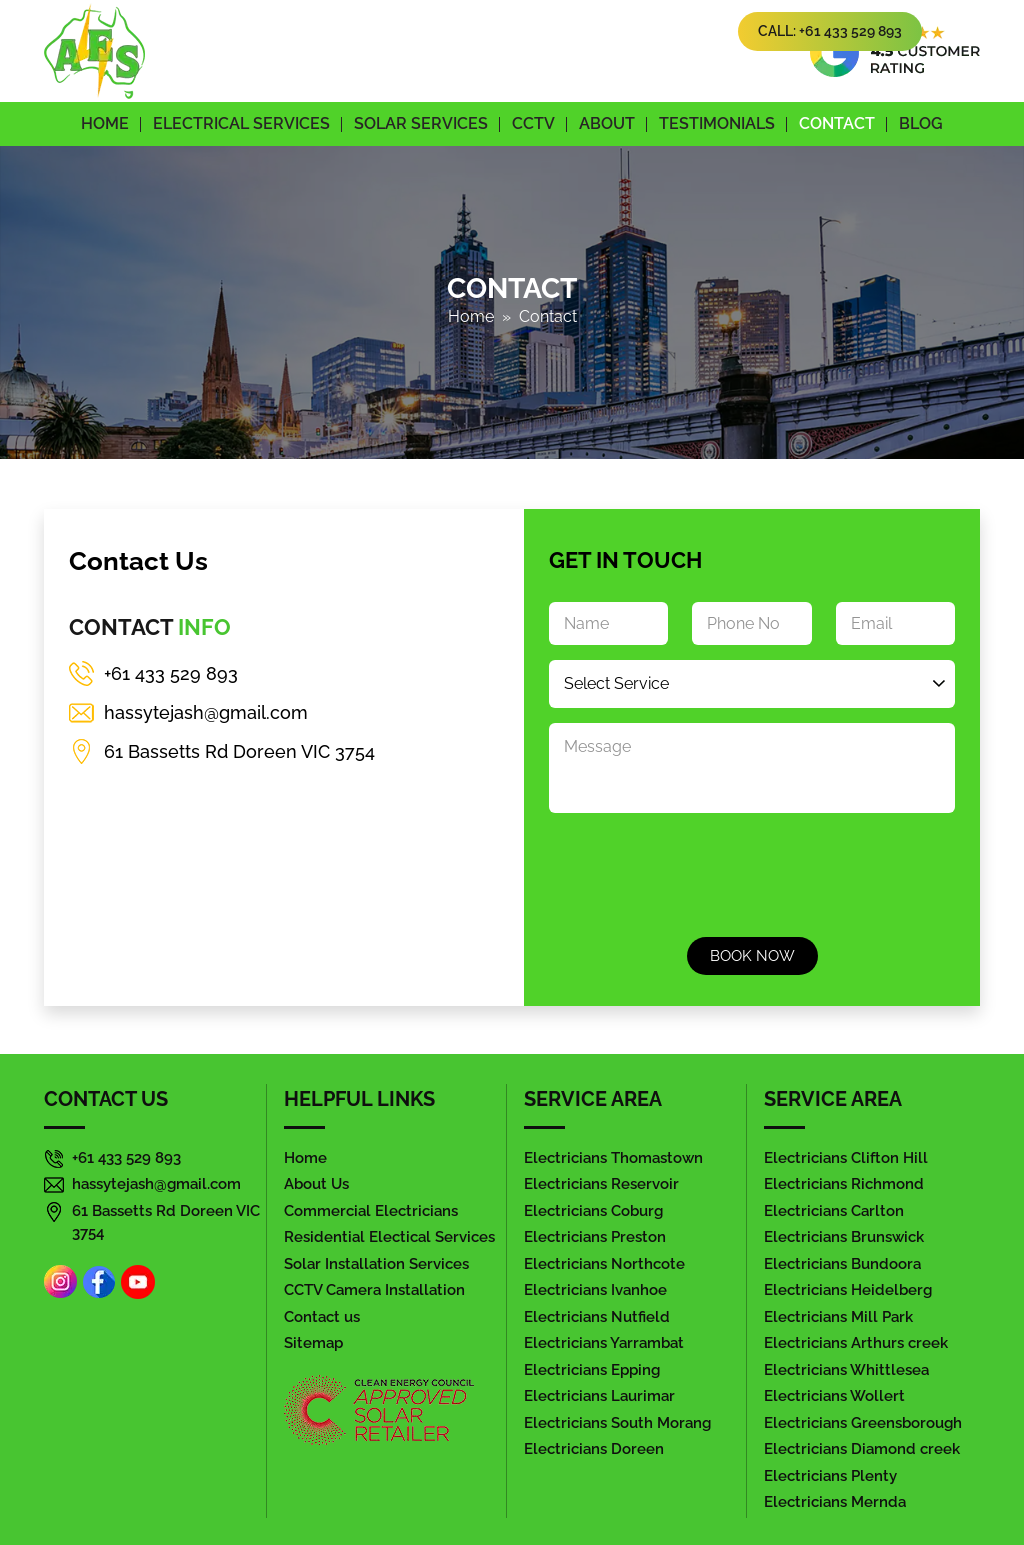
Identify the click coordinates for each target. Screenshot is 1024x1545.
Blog (921, 123)
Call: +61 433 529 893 (830, 31)
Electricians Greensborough (863, 1422)
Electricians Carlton (834, 1210)
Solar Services (421, 123)
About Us (316, 1183)
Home (105, 123)
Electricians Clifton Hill (846, 1157)
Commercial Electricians (371, 1210)
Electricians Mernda (835, 1501)
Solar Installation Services (376, 1263)
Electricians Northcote (604, 1263)
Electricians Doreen (594, 1448)
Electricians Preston (595, 1236)
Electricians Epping (592, 1369)
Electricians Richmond (844, 1183)
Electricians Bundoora (842, 1263)
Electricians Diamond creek (862, 1448)
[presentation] (701, 872)
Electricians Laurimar (599, 1395)
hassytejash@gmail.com (206, 712)
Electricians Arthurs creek (856, 1342)
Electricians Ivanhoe (595, 1289)
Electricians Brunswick (844, 1236)
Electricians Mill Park (838, 1316)
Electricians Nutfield (597, 1316)
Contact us (322, 1316)
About (607, 123)
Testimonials (717, 123)
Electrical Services (241, 123)
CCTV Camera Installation (374, 1289)
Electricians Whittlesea (846, 1369)
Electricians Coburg (593, 1210)
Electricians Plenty (830, 1475)
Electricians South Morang (617, 1422)
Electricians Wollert (834, 1395)
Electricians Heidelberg (848, 1289)
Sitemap (313, 1342)
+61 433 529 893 (171, 673)
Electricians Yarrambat (604, 1342)
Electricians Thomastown (613, 1157)
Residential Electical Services (389, 1236)
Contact (837, 123)
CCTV (533, 123)
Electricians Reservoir (601, 1183)
